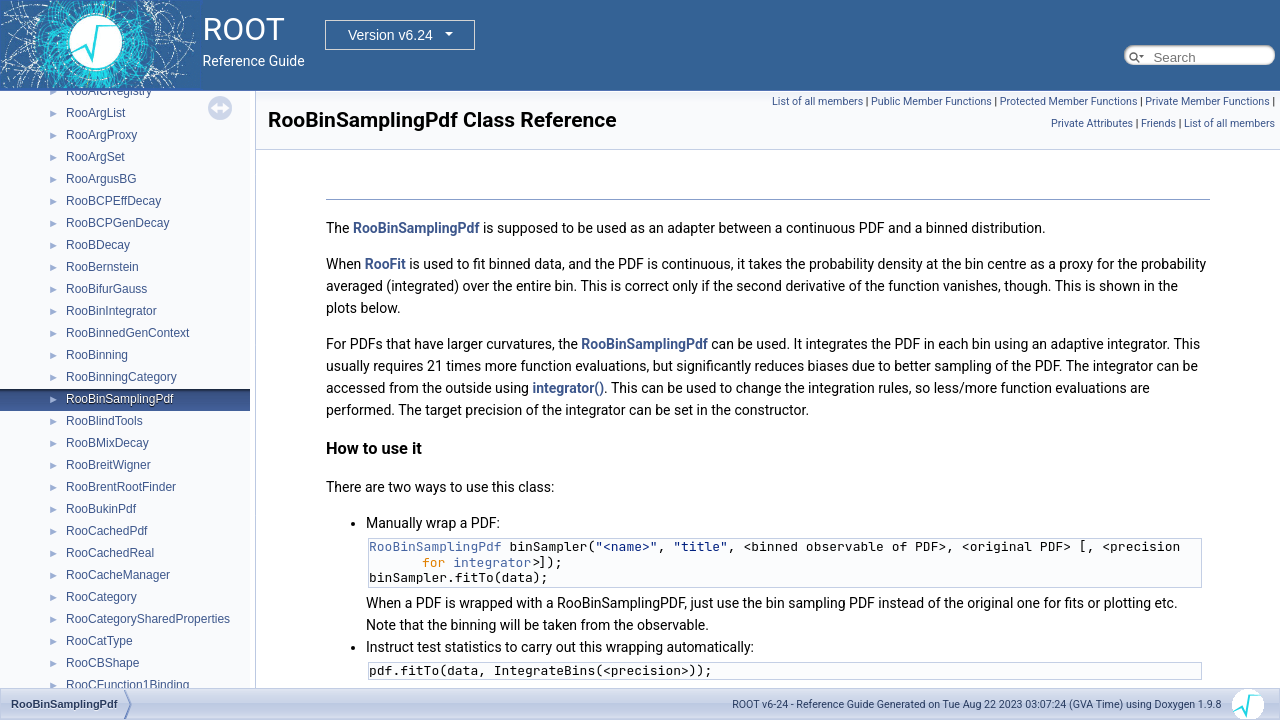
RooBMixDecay (107, 443)
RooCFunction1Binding (127, 685)
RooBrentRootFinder (121, 487)
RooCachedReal (110, 553)
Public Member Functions (931, 101)
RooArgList (95, 113)
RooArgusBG (101, 179)
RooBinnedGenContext (127, 333)
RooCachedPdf (106, 531)
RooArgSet (95, 157)
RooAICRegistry (109, 91)
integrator (492, 562)
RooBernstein (102, 267)
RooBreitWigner (108, 465)
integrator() (568, 388)
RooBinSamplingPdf (119, 399)
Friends (1158, 123)
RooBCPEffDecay (113, 201)
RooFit (385, 264)
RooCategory (101, 597)
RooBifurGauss (106, 289)
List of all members (817, 101)
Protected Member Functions (1069, 101)
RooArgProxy (101, 135)
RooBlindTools (104, 421)
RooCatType (99, 641)
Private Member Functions (1207, 101)
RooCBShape (102, 663)
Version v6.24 (390, 35)
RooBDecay (98, 245)
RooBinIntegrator (111, 311)
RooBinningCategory (121, 377)
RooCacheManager (118, 575)
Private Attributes (1092, 123)
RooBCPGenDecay (117, 223)
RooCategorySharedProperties (148, 619)
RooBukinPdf (101, 509)
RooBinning (97, 355)
